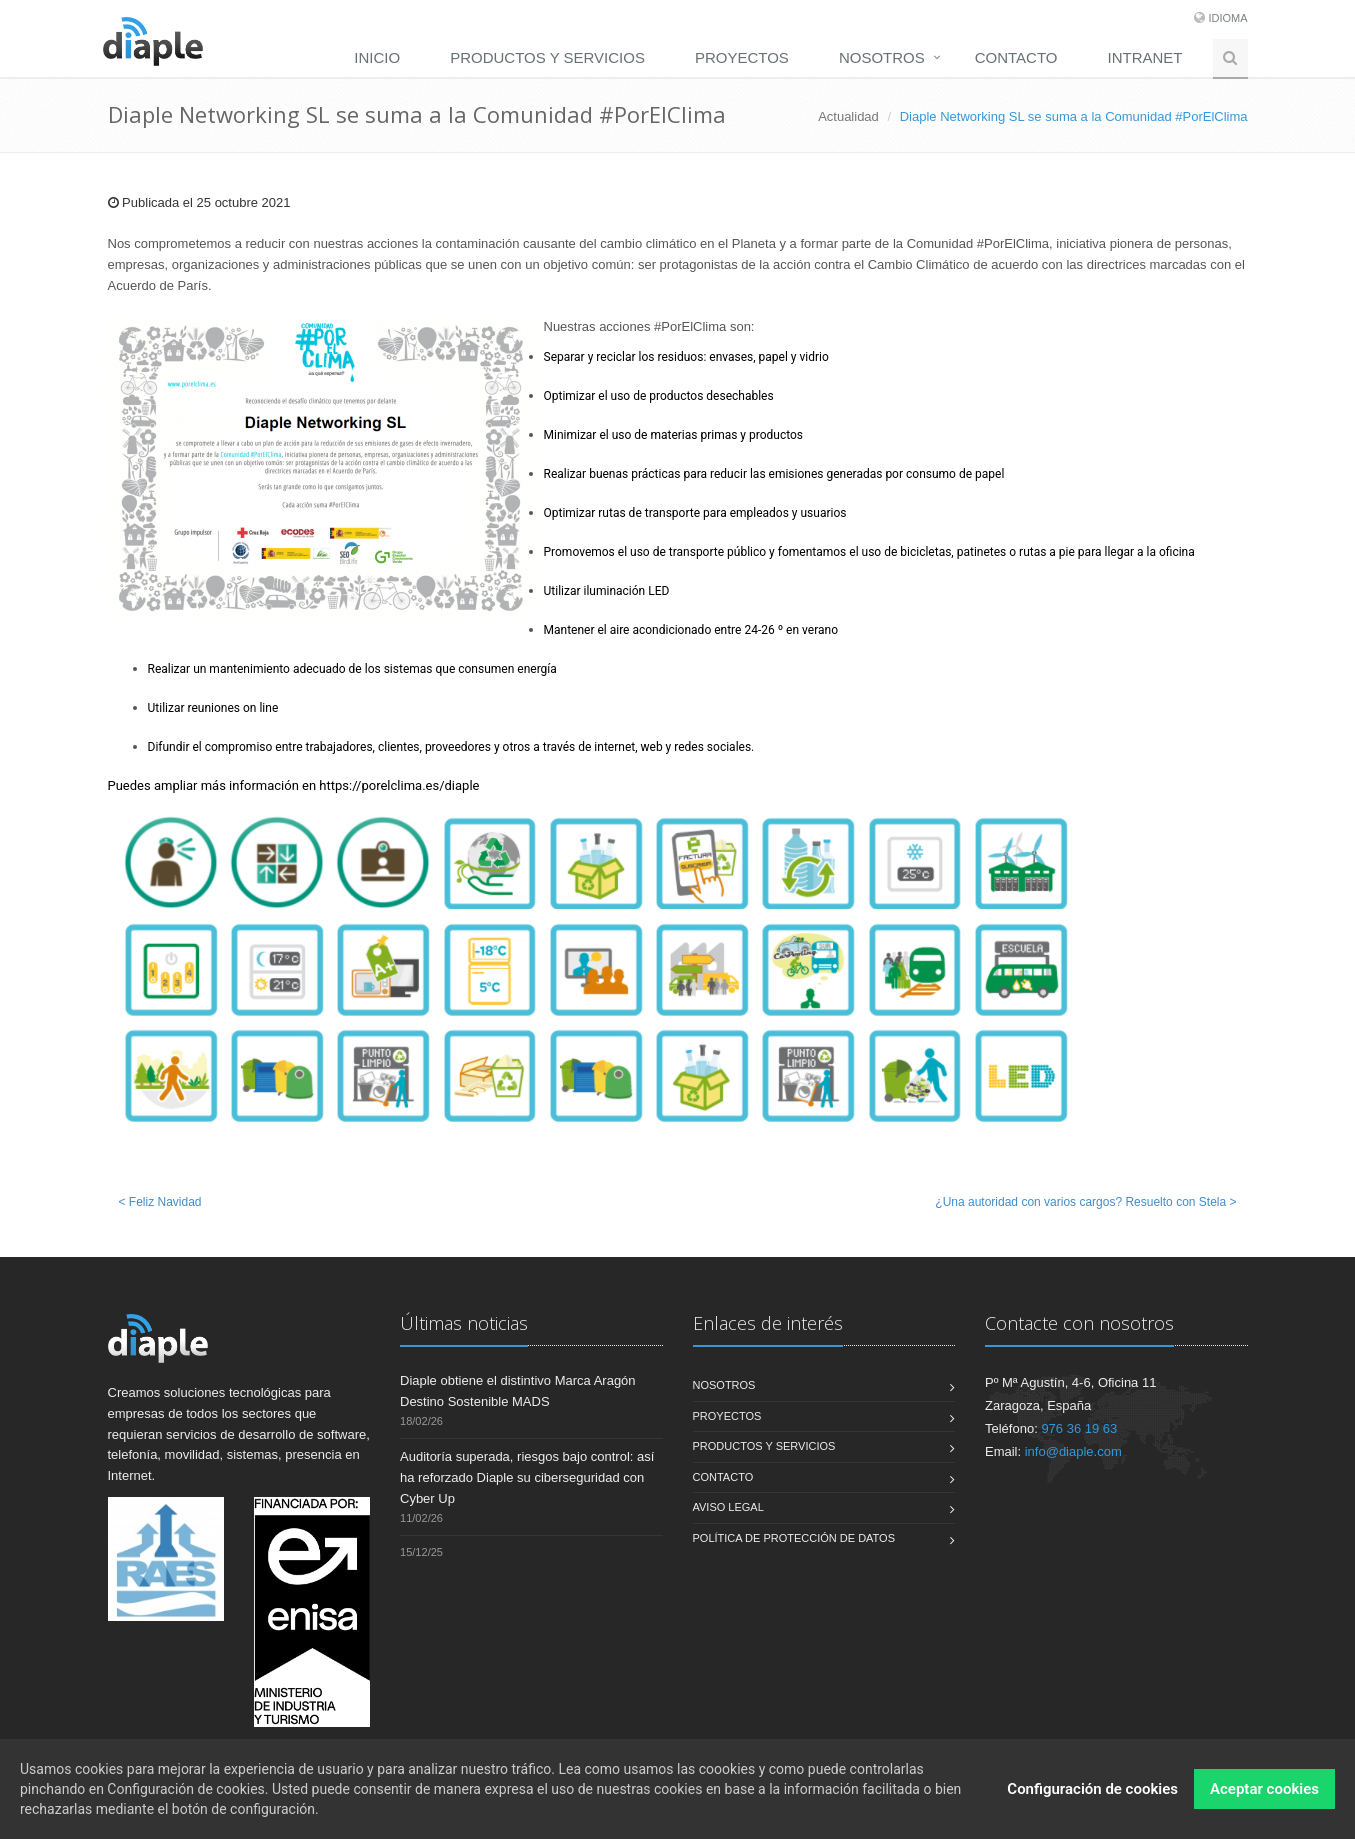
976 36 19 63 (1079, 1428)
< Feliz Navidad (160, 1202)
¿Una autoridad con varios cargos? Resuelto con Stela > (1085, 1202)
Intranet (1145, 57)
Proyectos (742, 57)
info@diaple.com (1073, 1451)
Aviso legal (728, 1507)
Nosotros (882, 57)
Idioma (1227, 18)
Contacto (1016, 57)
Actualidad (848, 116)
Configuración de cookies (1092, 1794)
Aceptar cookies (1264, 1794)
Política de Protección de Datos (794, 1538)
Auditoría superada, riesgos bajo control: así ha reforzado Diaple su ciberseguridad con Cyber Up (527, 1477)
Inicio (377, 57)
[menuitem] (382, 57)
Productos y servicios (547, 57)
